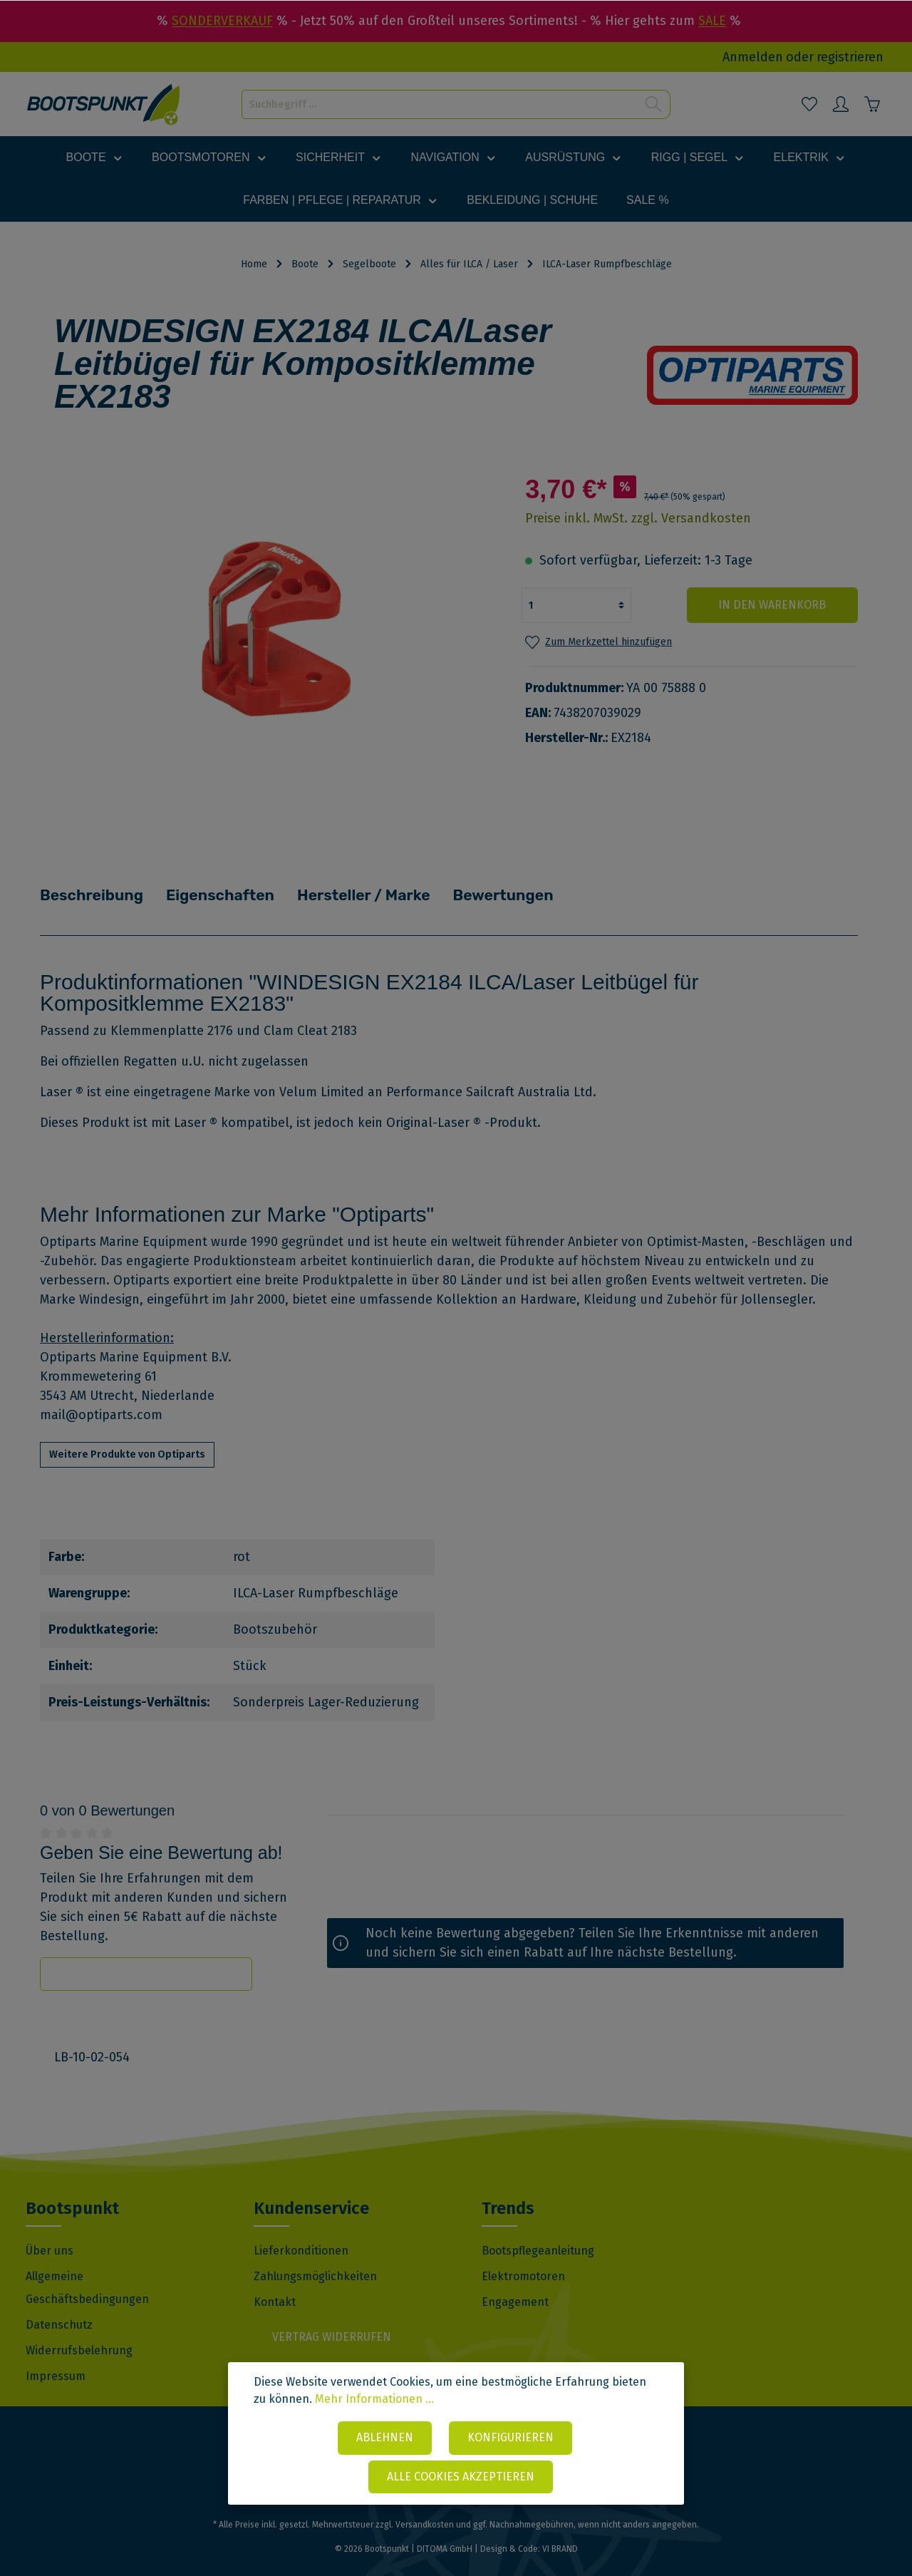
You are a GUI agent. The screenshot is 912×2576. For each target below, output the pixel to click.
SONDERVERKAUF (222, 21)
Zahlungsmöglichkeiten (315, 2255)
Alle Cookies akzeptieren (460, 2476)
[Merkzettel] (809, 104)
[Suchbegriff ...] (440, 104)
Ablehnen (384, 2437)
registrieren (850, 57)
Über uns (49, 2230)
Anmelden (752, 57)
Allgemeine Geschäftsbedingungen (87, 2267)
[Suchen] (653, 104)
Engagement (515, 2281)
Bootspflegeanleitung (538, 2230)
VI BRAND (560, 2528)
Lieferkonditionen (301, 2230)
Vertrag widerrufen (331, 2316)
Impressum (56, 2355)
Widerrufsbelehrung (79, 2330)
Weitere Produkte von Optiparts (127, 1434)
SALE (712, 21)
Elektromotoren (523, 2255)
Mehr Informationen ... (374, 2399)
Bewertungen (511, 885)
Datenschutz (59, 2304)
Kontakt (275, 2281)
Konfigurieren (510, 2437)
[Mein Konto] (840, 104)
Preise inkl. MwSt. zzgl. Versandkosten (638, 518)
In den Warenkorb (772, 605)
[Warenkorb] (872, 104)
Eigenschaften (224, 885)
